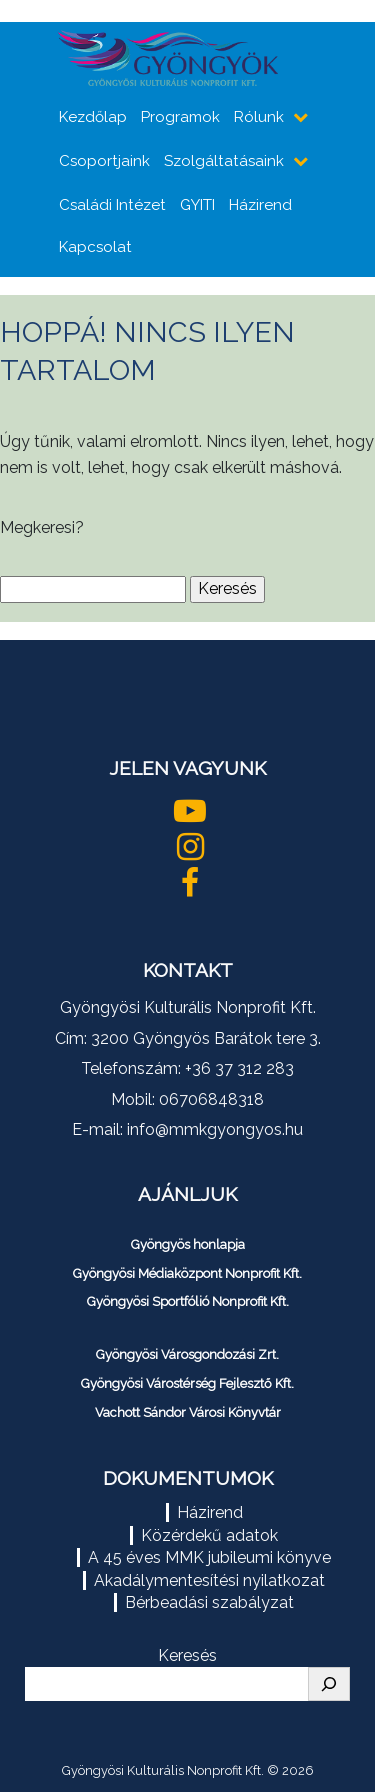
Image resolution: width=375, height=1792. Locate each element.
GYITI (197, 205)
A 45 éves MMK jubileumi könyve (209, 1557)
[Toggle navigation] (331, 63)
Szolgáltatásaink (224, 161)
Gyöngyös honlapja (188, 1244)
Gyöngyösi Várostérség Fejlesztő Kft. (187, 1383)
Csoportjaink (104, 161)
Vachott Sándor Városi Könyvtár (188, 1412)
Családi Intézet (112, 205)
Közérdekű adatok (209, 1535)
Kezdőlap (93, 117)
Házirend (260, 205)
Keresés (187, 1655)
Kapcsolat (95, 247)
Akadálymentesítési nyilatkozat (209, 1580)
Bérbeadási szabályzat (209, 1602)
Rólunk (259, 117)
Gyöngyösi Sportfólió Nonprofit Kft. (188, 1301)
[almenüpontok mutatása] (302, 117)
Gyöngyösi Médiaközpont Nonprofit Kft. (187, 1273)
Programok (180, 117)
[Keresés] (329, 1684)
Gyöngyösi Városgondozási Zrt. (187, 1354)
